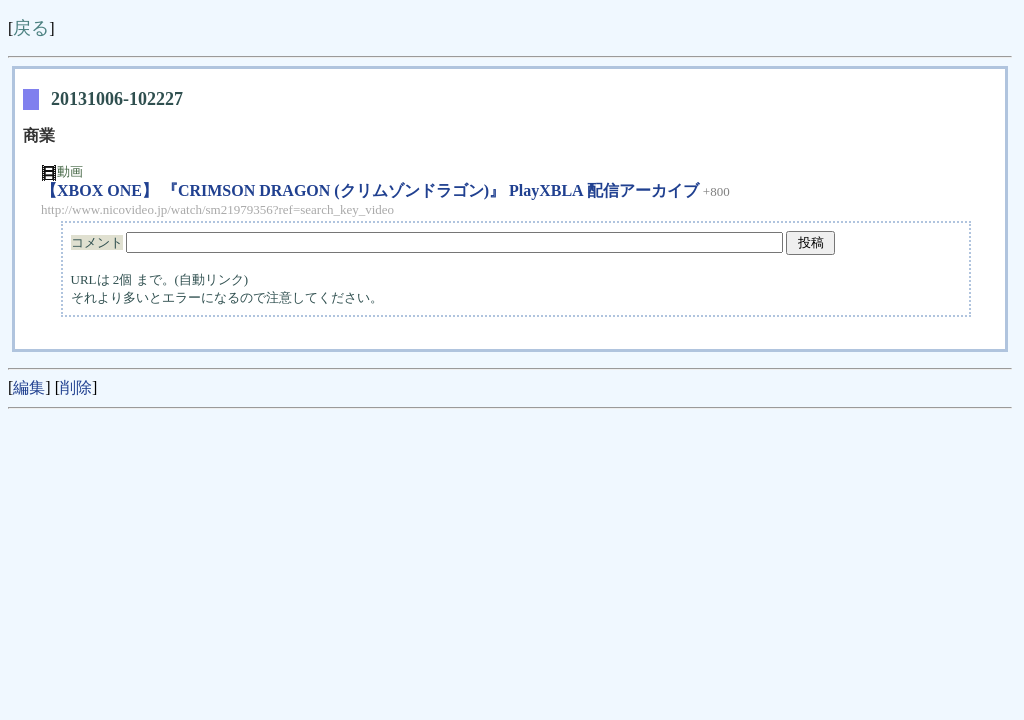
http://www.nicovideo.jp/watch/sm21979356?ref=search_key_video (217, 209)
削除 (76, 387)
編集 (29, 387)
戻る (31, 28)
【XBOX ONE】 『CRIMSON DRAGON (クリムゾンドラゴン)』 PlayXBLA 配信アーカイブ (370, 190)
